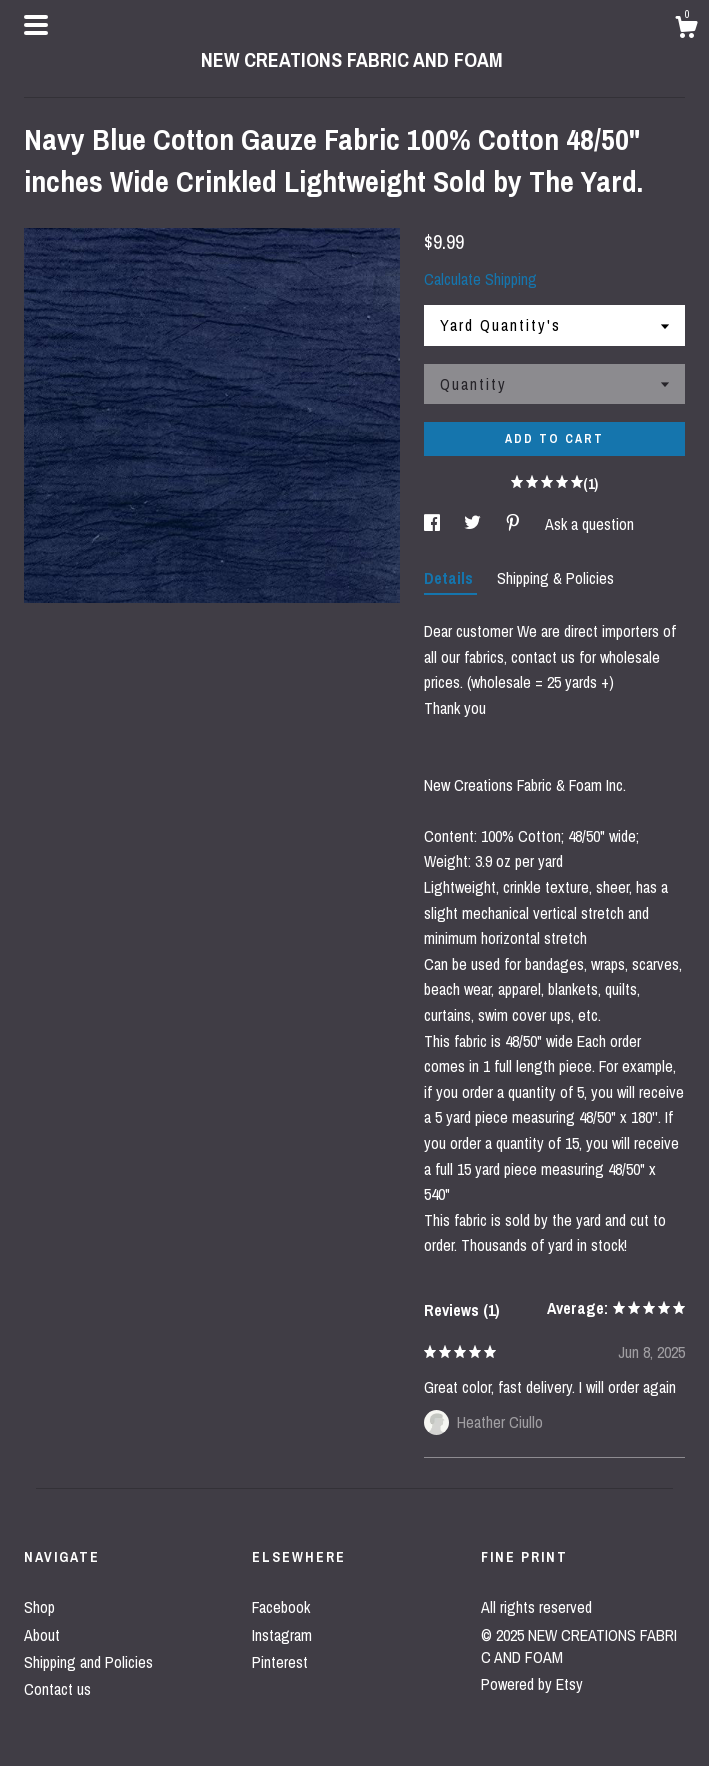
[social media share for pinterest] (515, 524)
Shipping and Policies (88, 1662)
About (42, 1635)
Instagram (282, 1635)
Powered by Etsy (532, 1684)
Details (450, 578)
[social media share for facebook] (434, 524)
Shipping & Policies (555, 578)
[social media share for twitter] (474, 524)
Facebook (281, 1607)
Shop (39, 1607)
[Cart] (686, 30)
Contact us (57, 1689)
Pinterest (280, 1662)
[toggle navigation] (36, 25)
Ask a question (589, 524)
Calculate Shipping (480, 279)
